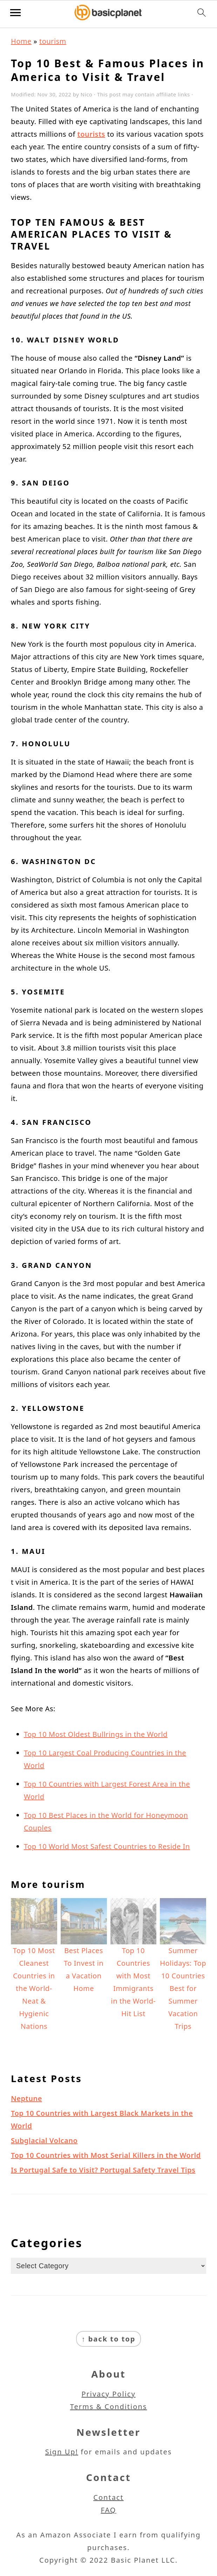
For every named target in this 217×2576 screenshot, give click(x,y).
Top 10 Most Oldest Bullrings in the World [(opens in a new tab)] (96, 1734)
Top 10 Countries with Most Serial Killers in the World (106, 2155)
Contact (108, 2497)
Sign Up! (61, 2451)
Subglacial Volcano (44, 2140)
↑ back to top (109, 2339)
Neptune (26, 2098)
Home (21, 41)
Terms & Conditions (108, 2406)
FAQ (108, 2510)
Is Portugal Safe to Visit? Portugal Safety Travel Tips (103, 2170)
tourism (52, 41)
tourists (91, 134)
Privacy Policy (108, 2394)
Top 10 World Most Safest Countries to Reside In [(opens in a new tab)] (107, 1846)
